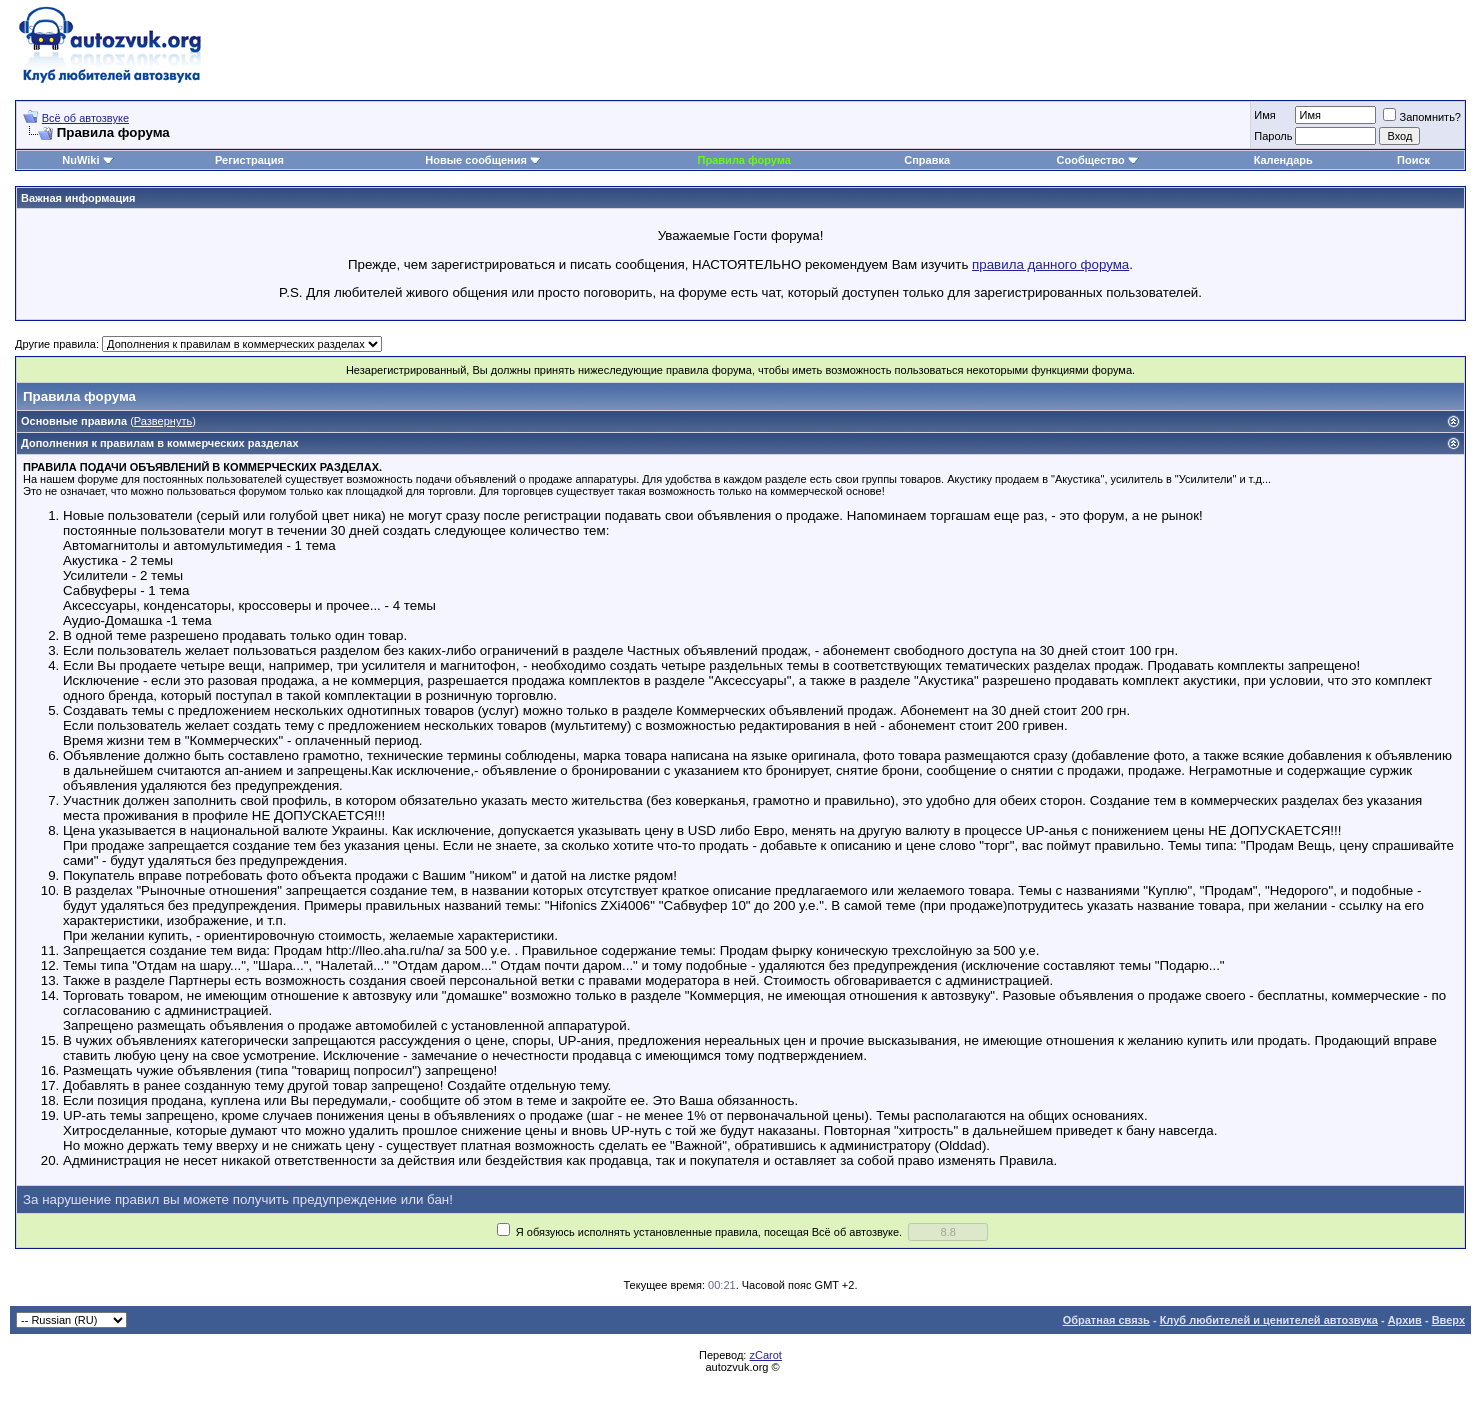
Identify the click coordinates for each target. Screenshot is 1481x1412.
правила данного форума (1050, 264)
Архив (1405, 1320)
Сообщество (1098, 160)
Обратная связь (1106, 1320)
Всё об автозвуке (85, 118)
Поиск (1413, 160)
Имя (1264, 115)
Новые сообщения (476, 160)
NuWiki (80, 160)
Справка (927, 160)
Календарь (1283, 160)
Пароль (1273, 136)
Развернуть (163, 421)
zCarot (765, 1355)
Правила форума (744, 160)
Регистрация (249, 160)
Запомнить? (1422, 117)
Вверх (1448, 1320)
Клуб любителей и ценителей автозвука (1269, 1320)
